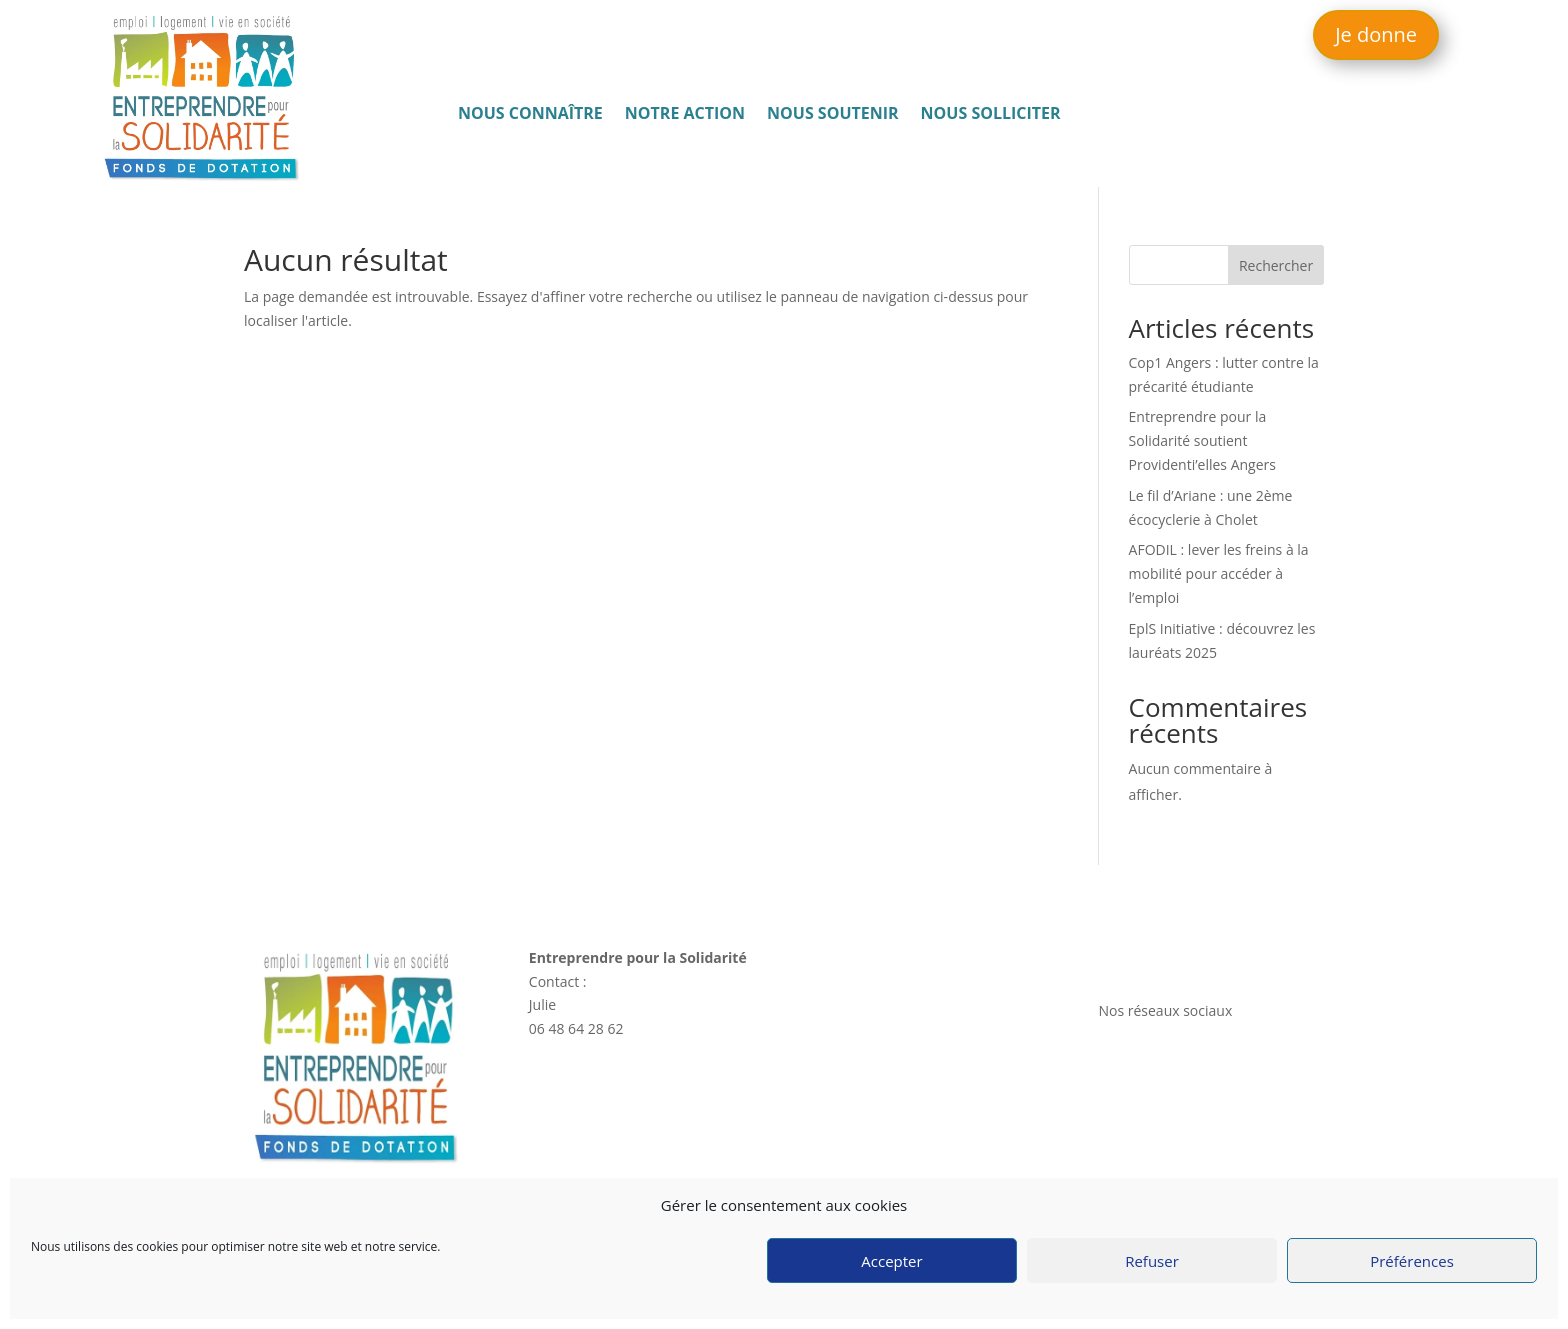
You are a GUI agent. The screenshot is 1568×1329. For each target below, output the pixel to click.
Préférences (1412, 1261)
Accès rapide (858, 957)
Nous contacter (1151, 957)
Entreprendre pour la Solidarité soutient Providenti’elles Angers (1202, 440)
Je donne (1376, 34)
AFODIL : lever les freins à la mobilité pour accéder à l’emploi (1219, 573)
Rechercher (1276, 265)
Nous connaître (530, 115)
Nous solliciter (991, 115)
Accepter (891, 1261)
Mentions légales (1153, 1133)
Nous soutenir (833, 115)
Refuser (1152, 1261)
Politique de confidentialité (1185, 1157)
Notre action (685, 115)
